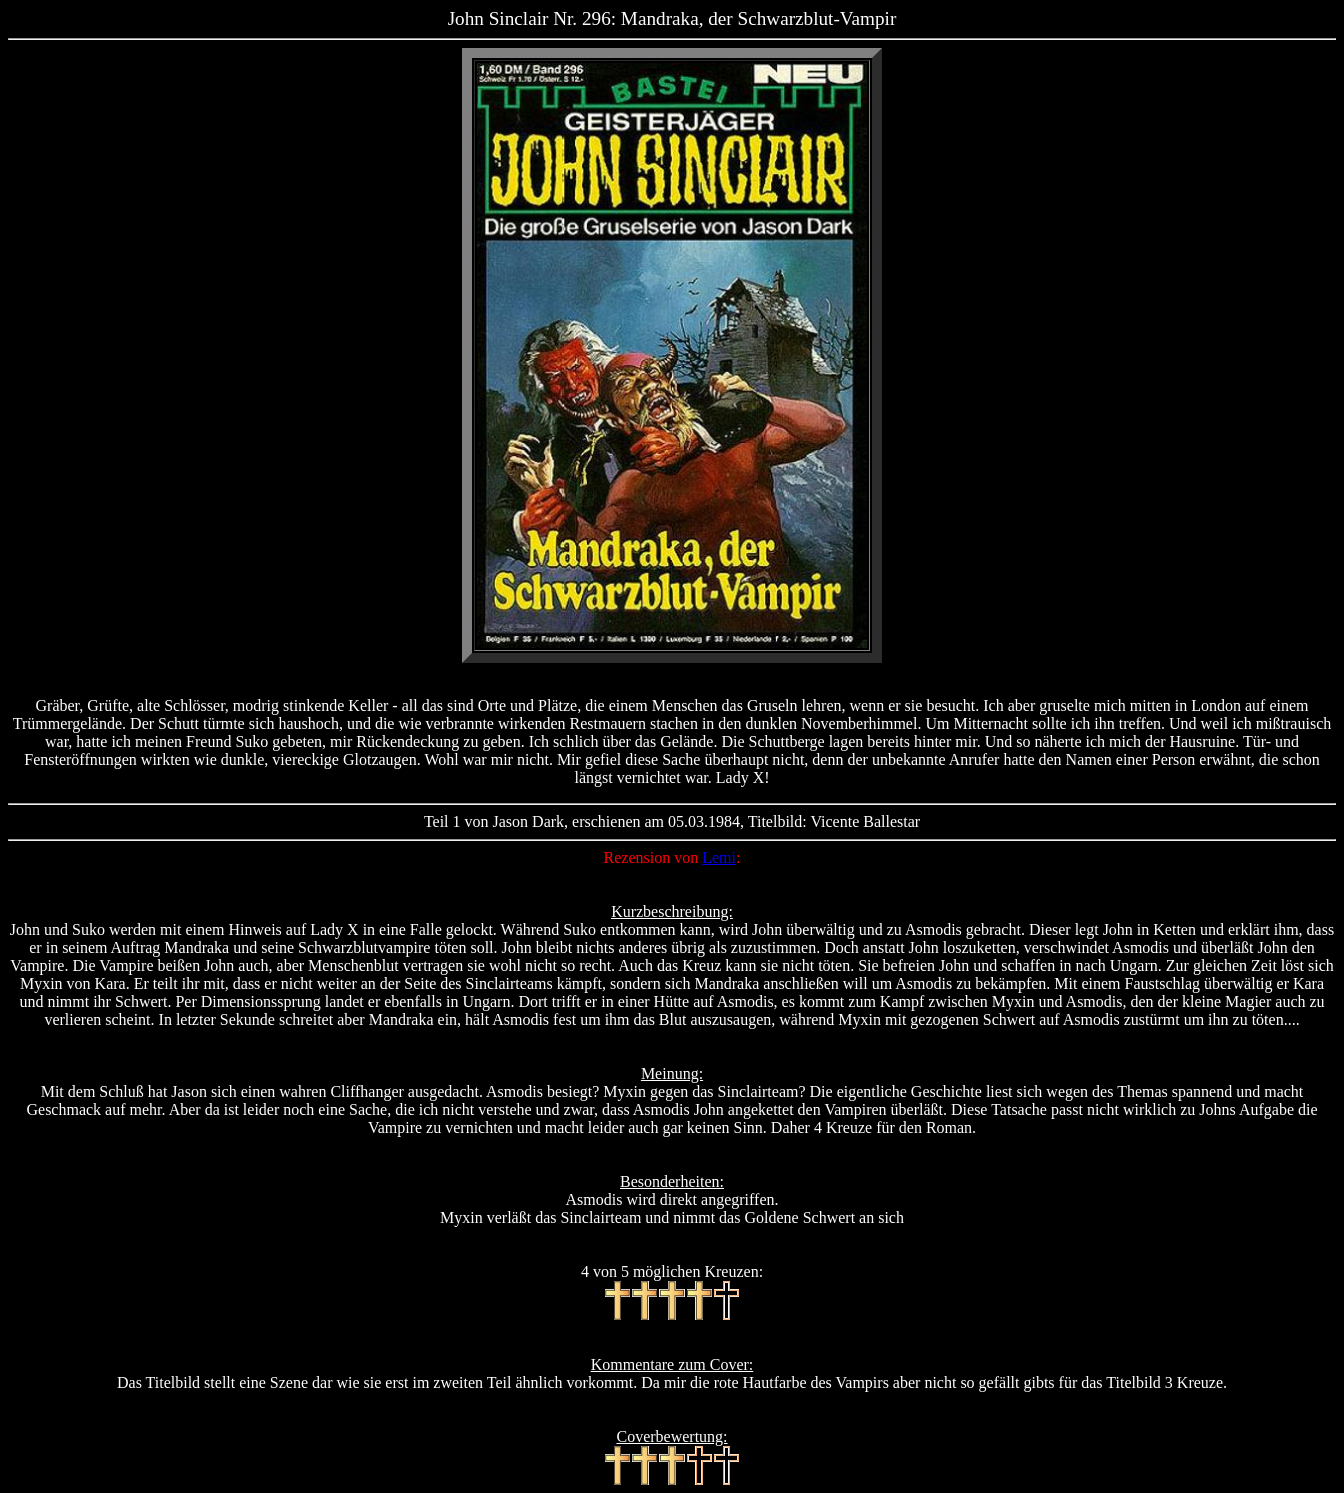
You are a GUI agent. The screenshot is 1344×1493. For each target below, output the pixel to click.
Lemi (719, 857)
